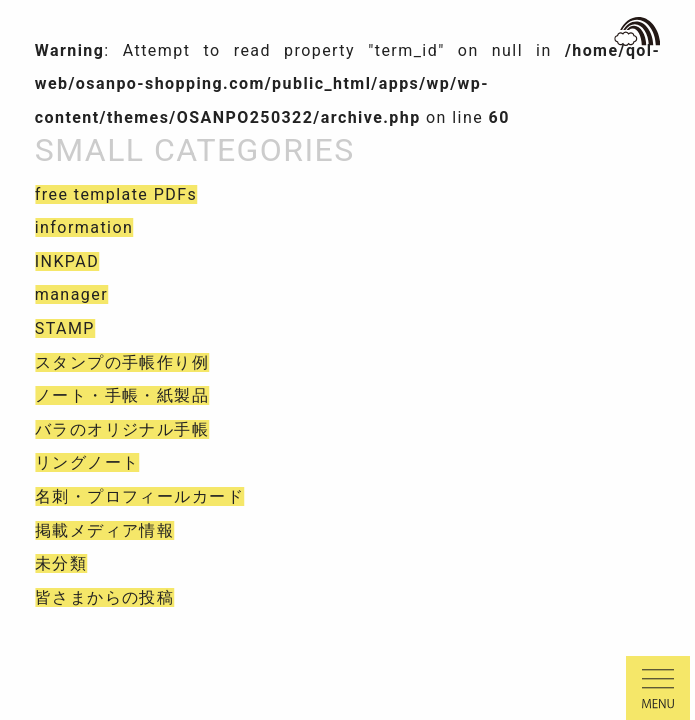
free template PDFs (116, 194)
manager (71, 294)
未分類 (61, 563)
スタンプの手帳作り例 (122, 362)
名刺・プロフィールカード (139, 496)
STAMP (65, 328)
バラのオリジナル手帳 (122, 429)
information (84, 227)
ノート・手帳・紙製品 (122, 395)
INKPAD (67, 261)
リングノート (87, 462)
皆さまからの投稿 (105, 597)
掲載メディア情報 (105, 530)
